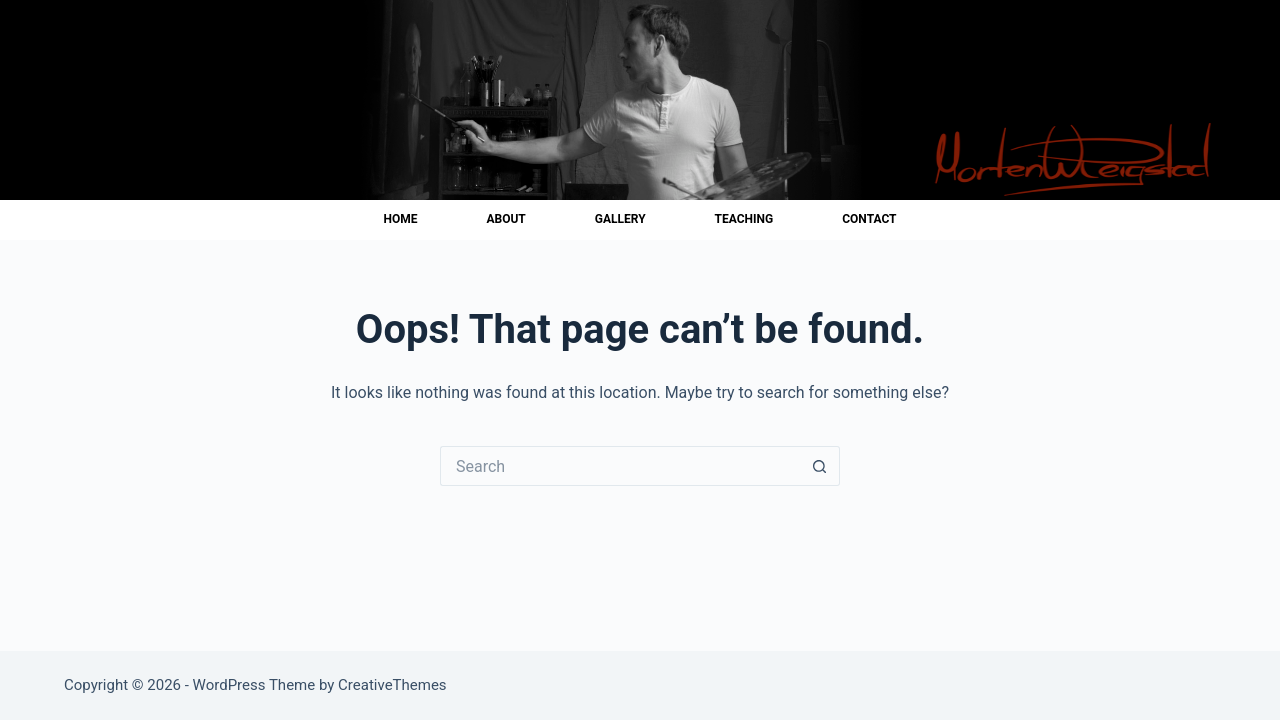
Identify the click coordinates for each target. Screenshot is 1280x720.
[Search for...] (620, 466)
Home (400, 219)
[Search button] (820, 466)
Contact (869, 219)
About (505, 219)
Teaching (744, 219)
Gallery (620, 219)
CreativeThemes (392, 685)
